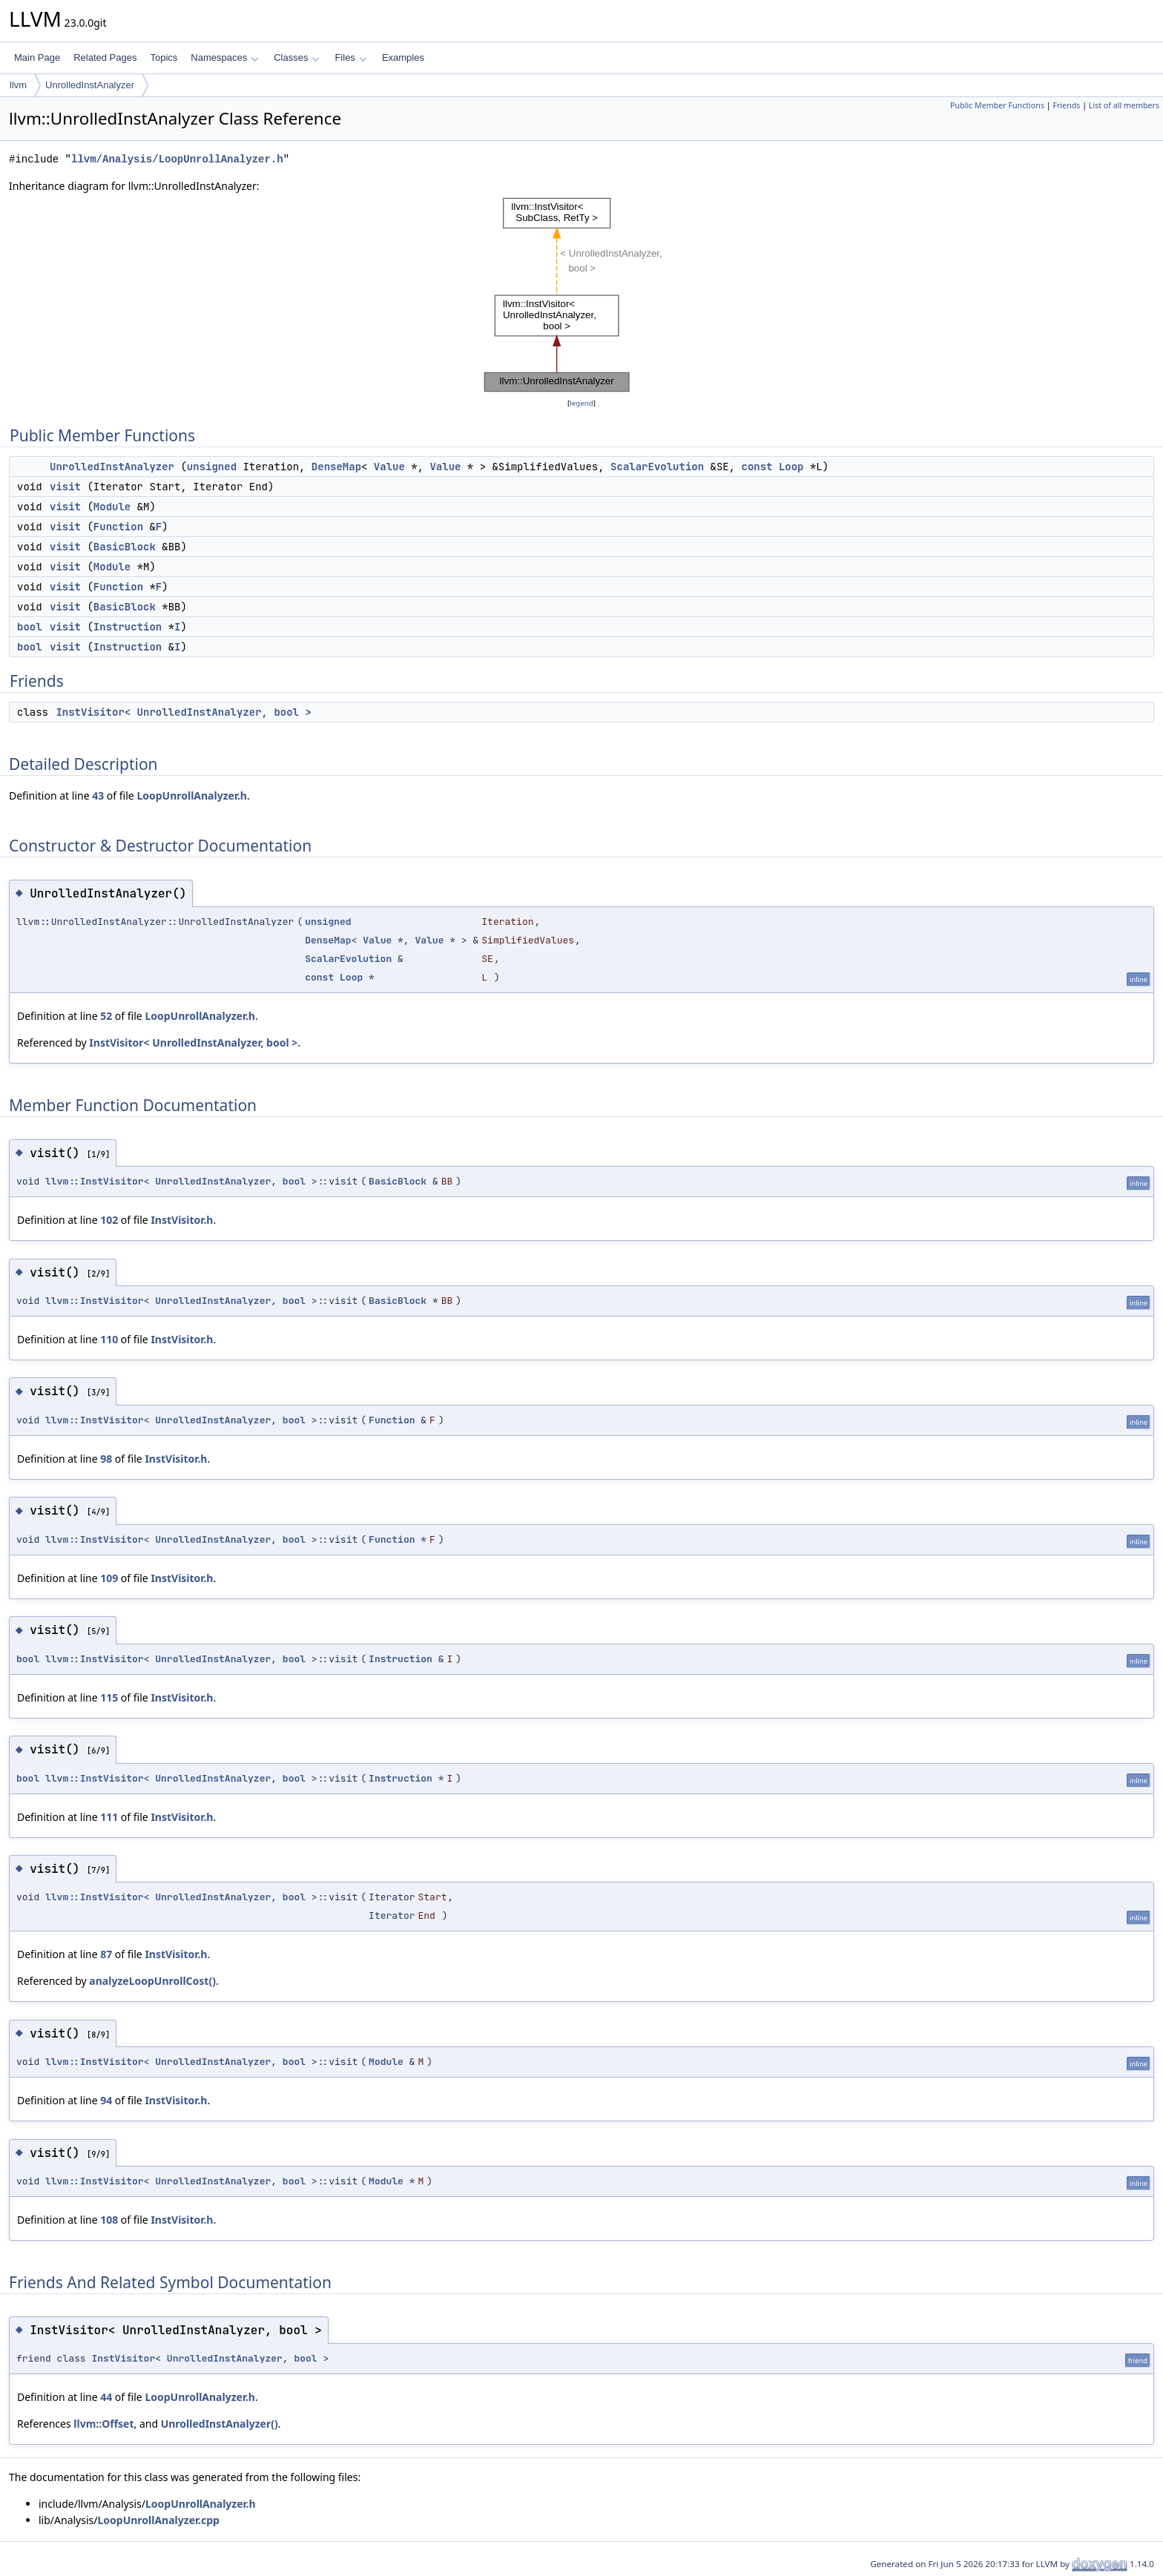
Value (389, 466)
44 (106, 2397)
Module (112, 506)
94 (106, 2100)
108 (109, 2220)
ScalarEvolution (657, 466)
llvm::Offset (103, 2424)
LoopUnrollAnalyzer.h (191, 795)
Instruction (127, 626)
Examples (403, 57)
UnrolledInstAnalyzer (89, 84)
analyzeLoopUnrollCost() (152, 1981)
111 (109, 1817)
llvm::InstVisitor (94, 1181)
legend (581, 403)
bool (29, 626)
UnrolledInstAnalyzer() (219, 2424)
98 (106, 1459)
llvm (18, 84)
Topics (163, 57)
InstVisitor (123, 2358)
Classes (297, 57)
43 (98, 795)
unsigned (212, 466)
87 (106, 1954)
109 (109, 1578)
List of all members (1124, 105)
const (756, 466)
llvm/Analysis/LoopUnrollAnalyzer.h (177, 159)
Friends (1066, 105)
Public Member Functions (997, 105)
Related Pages (104, 57)
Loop (791, 466)
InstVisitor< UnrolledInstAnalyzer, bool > (183, 712)
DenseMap (336, 466)
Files (350, 57)
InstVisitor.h (182, 1220)
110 (109, 1339)
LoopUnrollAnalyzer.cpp (158, 2520)
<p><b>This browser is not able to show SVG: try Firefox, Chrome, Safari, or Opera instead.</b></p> (581, 294)
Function (118, 526)
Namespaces (224, 57)
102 (109, 1220)
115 (109, 1697)
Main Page (37, 57)
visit (65, 486)
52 (106, 1016)
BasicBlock (124, 546)
